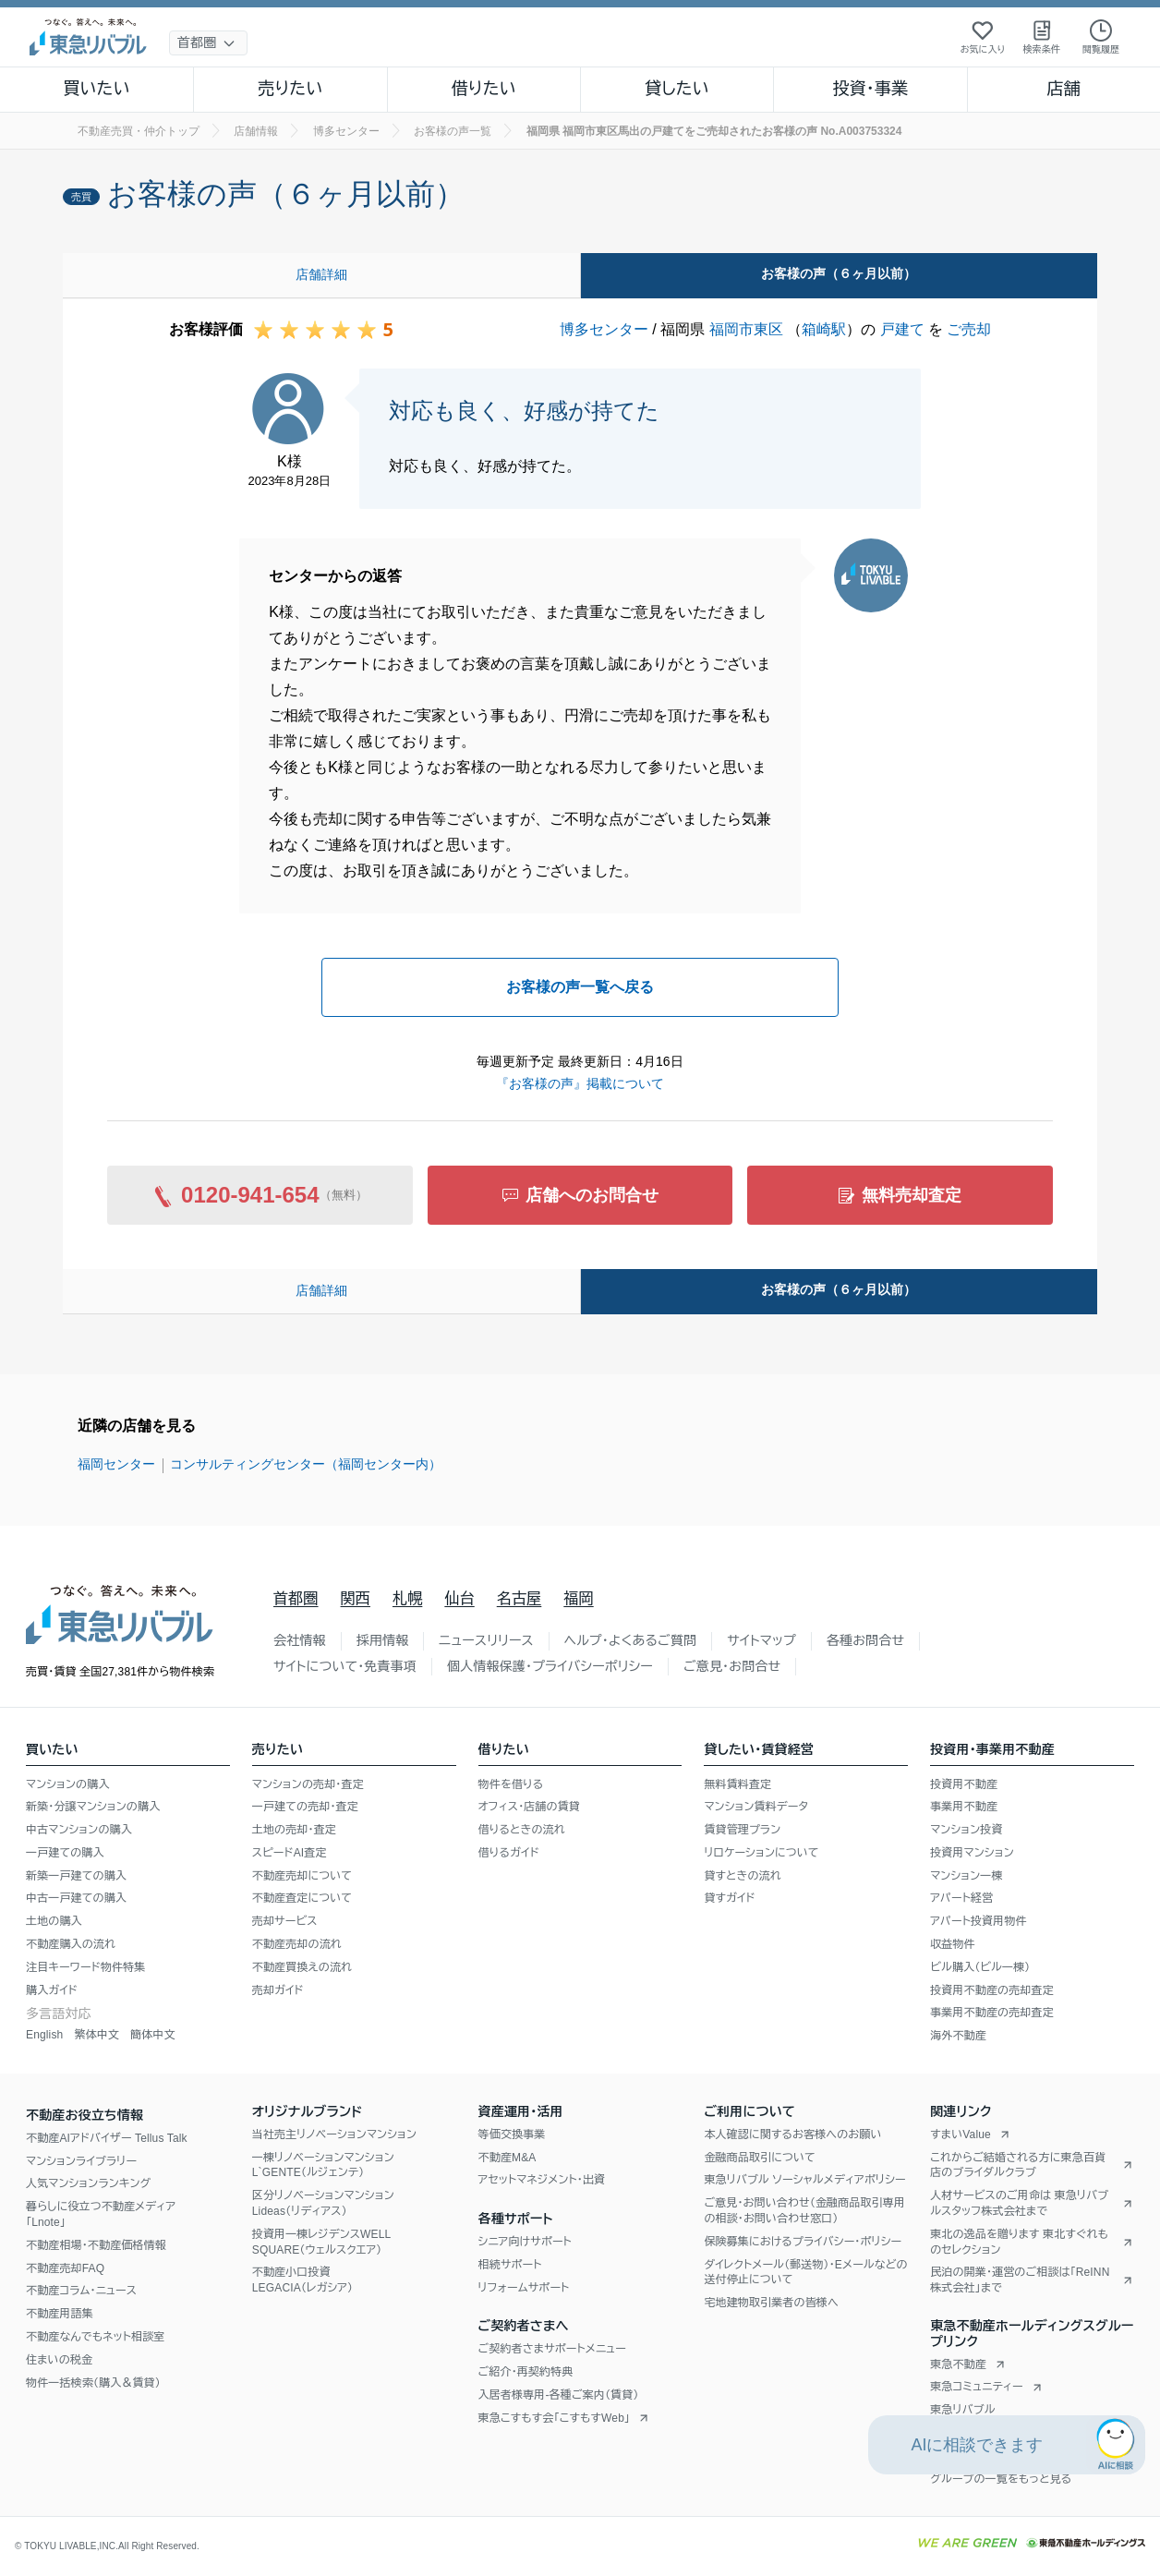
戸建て (902, 329)
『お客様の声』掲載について (580, 1083)
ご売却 (969, 329)
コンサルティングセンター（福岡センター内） (305, 1464)
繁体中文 (96, 2034)
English (44, 2034)
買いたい (96, 88)
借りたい (484, 88)
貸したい (677, 88)
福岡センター (116, 1464)
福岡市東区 (746, 329)
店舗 (1064, 88)
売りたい (290, 88)
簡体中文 (152, 2034)
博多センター (604, 329)
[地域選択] (208, 42)
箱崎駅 (824, 329)
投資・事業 (870, 88)
